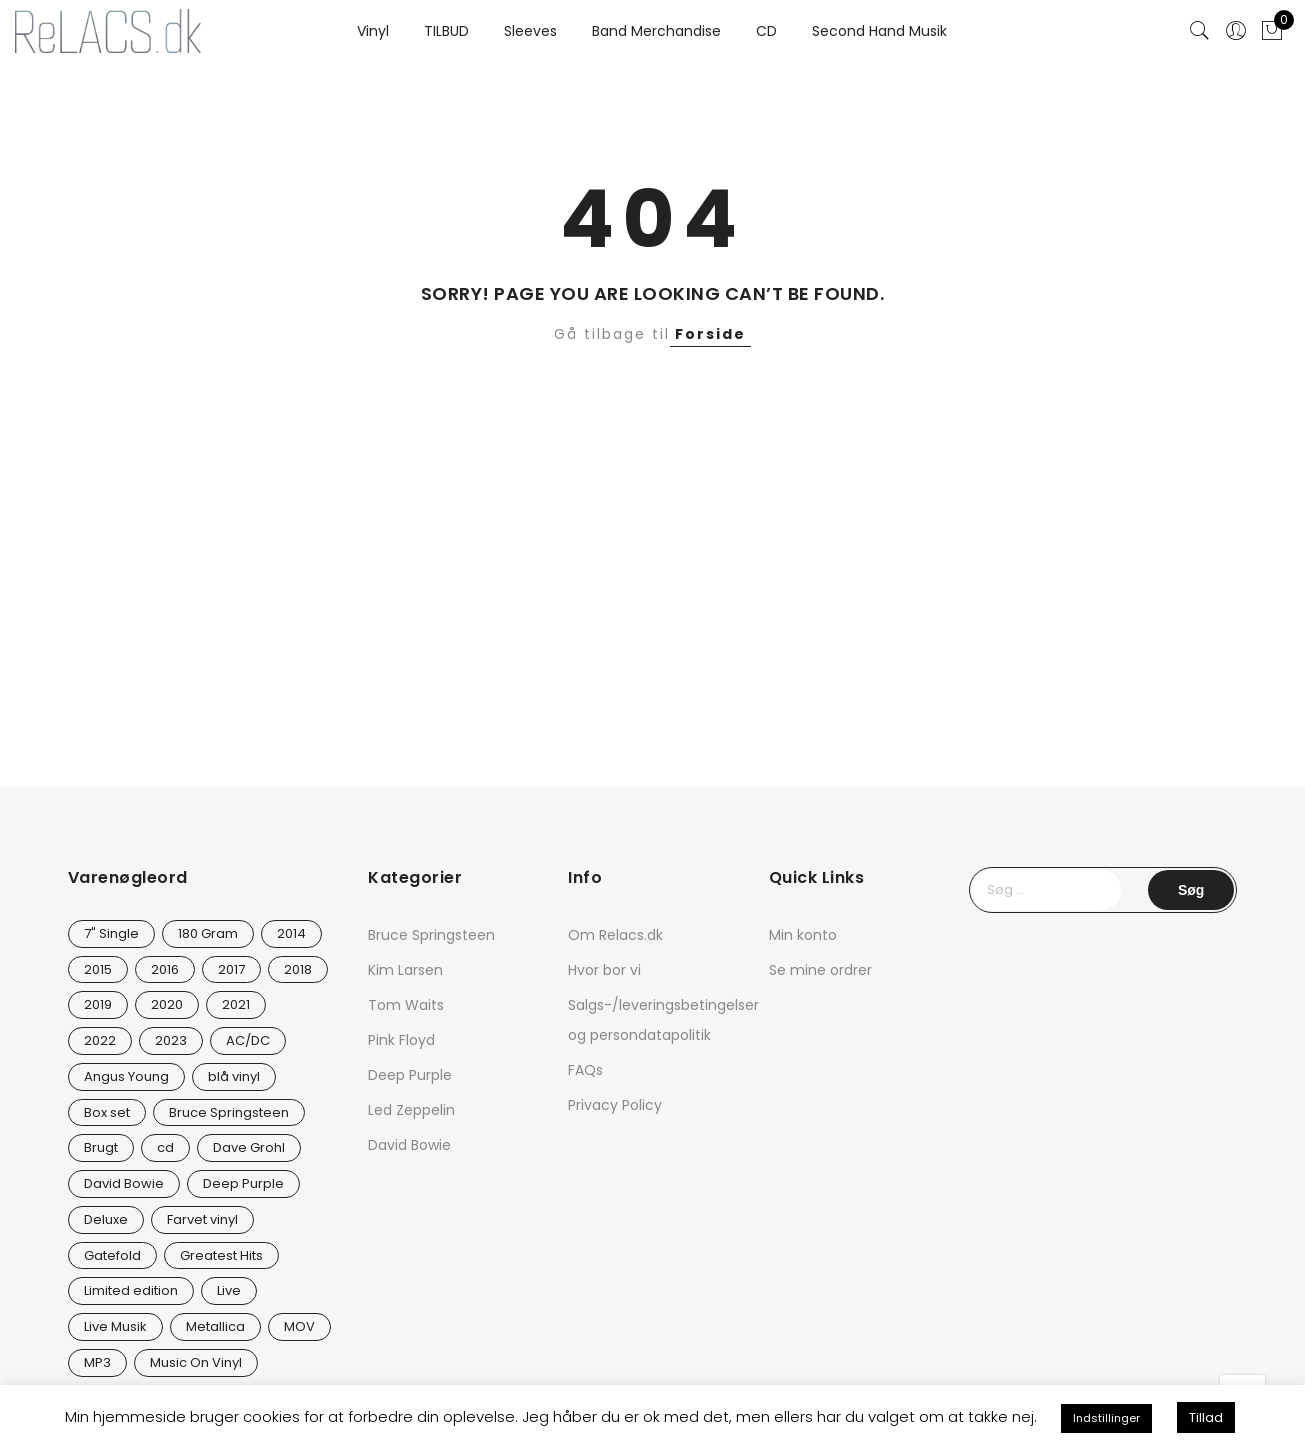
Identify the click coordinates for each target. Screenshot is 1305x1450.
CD (766, 31)
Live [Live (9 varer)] (229, 1290)
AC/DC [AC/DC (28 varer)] (248, 1040)
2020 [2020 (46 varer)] (167, 1004)
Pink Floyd (401, 1040)
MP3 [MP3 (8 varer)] (97, 1362)
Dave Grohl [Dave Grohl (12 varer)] (249, 1147)
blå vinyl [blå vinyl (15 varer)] (234, 1076)
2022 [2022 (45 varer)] (100, 1040)
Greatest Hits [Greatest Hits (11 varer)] (221, 1255)
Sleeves (530, 31)
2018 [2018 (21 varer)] (298, 969)
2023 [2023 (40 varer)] (171, 1040)
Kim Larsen (405, 970)
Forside (710, 334)
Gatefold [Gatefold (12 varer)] (112, 1255)
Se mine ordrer (820, 970)
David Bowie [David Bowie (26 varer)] (124, 1183)
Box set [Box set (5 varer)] (107, 1112)
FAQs (585, 1070)
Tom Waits (406, 1005)
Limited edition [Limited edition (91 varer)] (131, 1290)
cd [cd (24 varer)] (165, 1147)
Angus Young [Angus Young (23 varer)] (126, 1076)
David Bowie (409, 1145)
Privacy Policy (615, 1105)
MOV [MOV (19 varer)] (299, 1326)
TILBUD (446, 31)
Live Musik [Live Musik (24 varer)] (115, 1326)
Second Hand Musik (879, 31)
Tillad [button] (1206, 1417)
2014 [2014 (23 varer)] (291, 933)
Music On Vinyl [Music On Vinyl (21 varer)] (196, 1362)
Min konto (803, 935)
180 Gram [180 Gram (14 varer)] (208, 933)
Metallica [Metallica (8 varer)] (215, 1326)
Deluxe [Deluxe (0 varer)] (106, 1219)
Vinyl (373, 31)
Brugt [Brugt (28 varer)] (101, 1147)
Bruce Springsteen (431, 935)
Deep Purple (410, 1075)
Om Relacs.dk (615, 935)
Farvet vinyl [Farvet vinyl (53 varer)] (202, 1219)
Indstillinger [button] (1106, 1418)
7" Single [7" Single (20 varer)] (111, 933)
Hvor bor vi (604, 970)
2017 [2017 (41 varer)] (231, 969)
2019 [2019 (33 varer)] (98, 1004)
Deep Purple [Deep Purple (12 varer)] (243, 1183)
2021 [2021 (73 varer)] (236, 1004)
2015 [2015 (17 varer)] (98, 969)
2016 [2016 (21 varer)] (165, 969)
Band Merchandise (656, 31)
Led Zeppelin (411, 1110)
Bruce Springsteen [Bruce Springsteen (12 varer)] (229, 1112)
